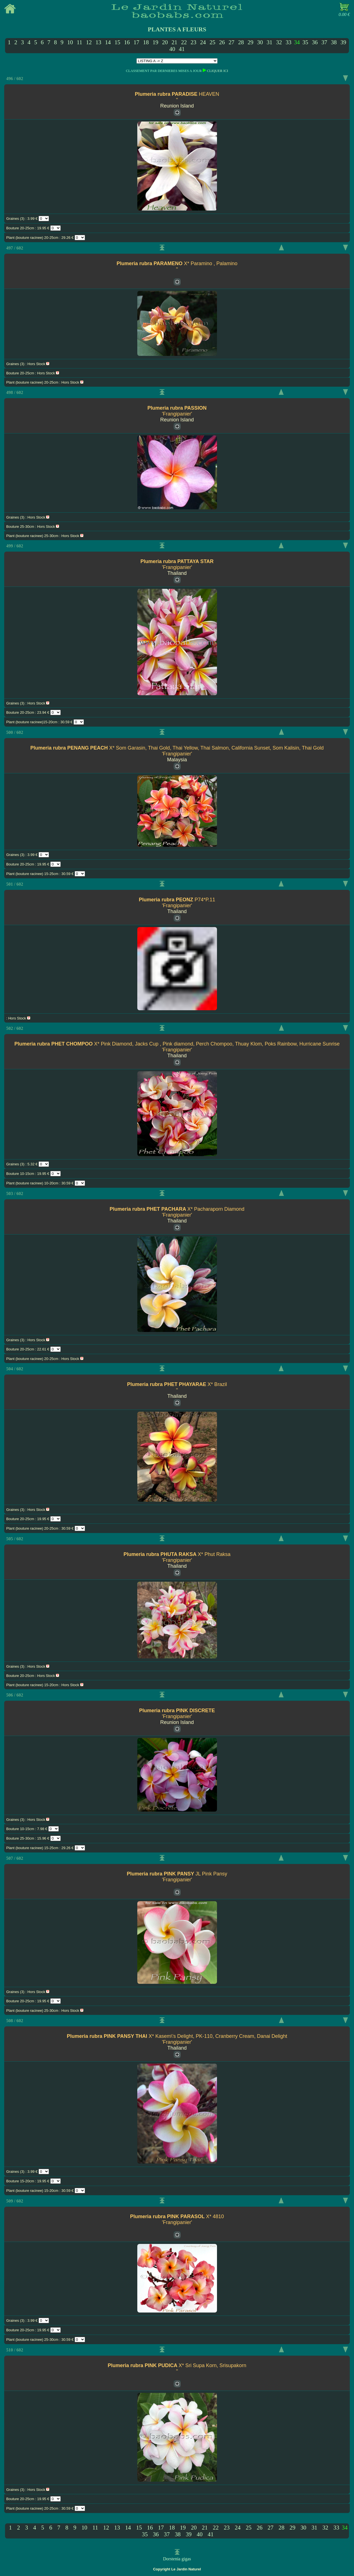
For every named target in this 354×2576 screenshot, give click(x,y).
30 (260, 42)
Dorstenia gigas (177, 2558)
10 (70, 42)
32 (279, 42)
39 (343, 42)
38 (334, 42)
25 (212, 42)
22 (184, 42)
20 (165, 42)
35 (305, 42)
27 (231, 42)
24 (203, 42)
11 (79, 42)
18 (146, 42)
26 (222, 42)
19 (155, 42)
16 (127, 42)
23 (193, 42)
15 (117, 42)
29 (250, 42)
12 (89, 42)
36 (315, 42)
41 (182, 49)
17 (136, 42)
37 (324, 42)
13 (98, 42)
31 (269, 42)
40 (172, 49)
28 (241, 42)
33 (288, 42)
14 (108, 42)
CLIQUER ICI (217, 71)
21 (174, 42)
